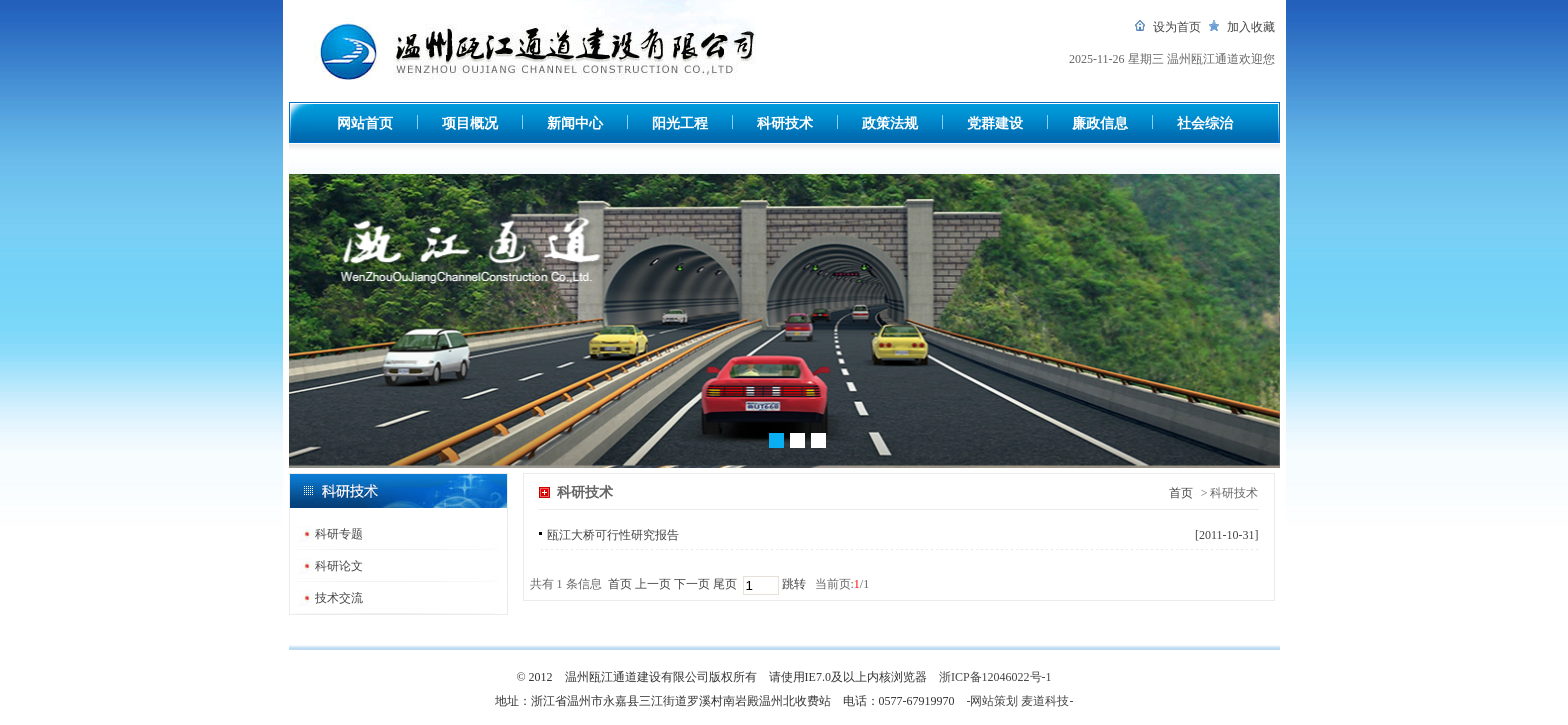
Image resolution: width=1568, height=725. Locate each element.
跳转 (792, 584)
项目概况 (470, 123)
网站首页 (365, 123)
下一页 (692, 584)
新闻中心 (575, 123)
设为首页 (1177, 27)
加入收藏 (1251, 27)
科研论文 (339, 566)
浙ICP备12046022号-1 (995, 677)
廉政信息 (1100, 123)
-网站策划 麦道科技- (1020, 701)
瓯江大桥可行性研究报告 (613, 535)
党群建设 (995, 123)
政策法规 (890, 123)
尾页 (725, 584)
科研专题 (339, 534)
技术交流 (339, 598)
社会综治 (1205, 123)
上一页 (653, 584)
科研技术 (785, 123)
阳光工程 (680, 123)
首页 (1181, 493)
